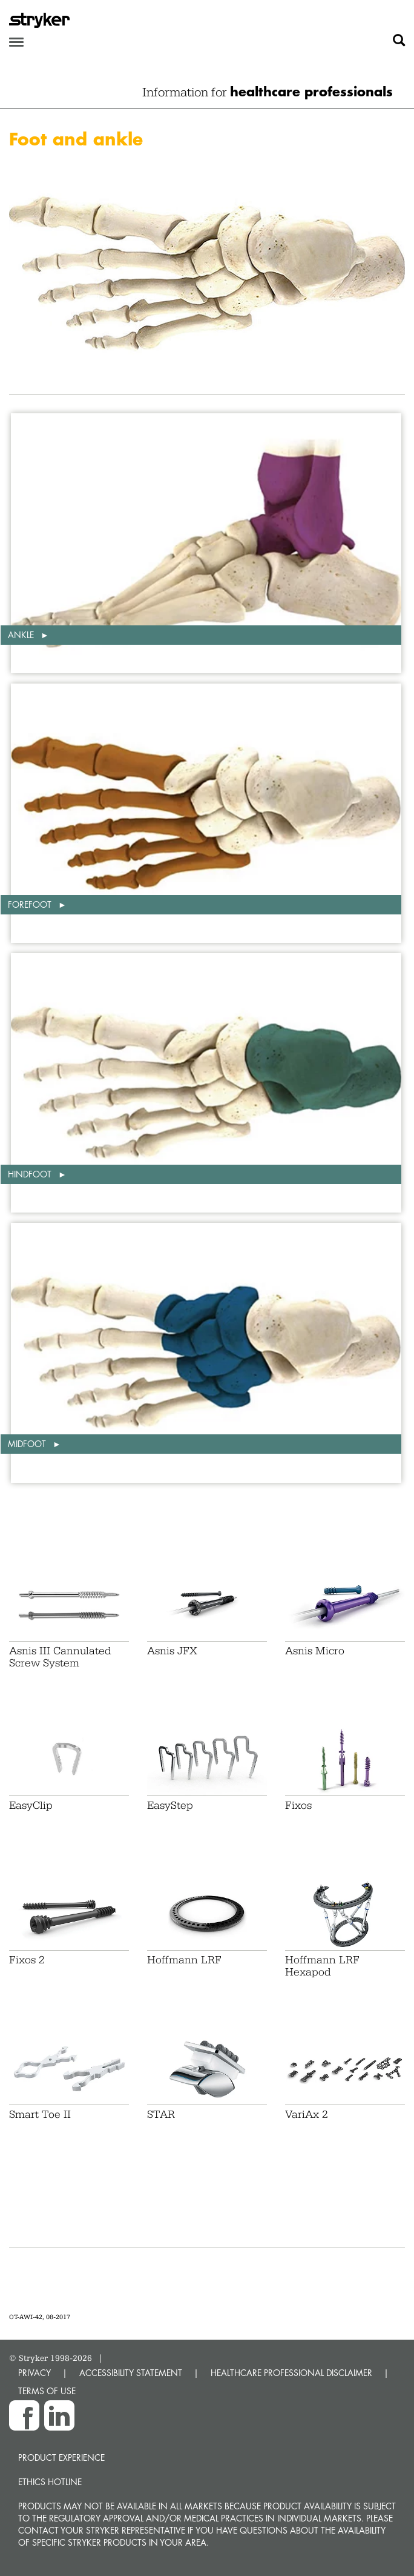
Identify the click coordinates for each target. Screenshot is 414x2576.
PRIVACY (34, 2372)
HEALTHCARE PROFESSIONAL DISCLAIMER (291, 2372)
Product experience (61, 2457)
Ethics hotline (50, 2482)
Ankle (22, 635)
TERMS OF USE (47, 2391)
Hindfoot (31, 1174)
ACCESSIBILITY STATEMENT (130, 2372)
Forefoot (31, 904)
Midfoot (28, 1443)
